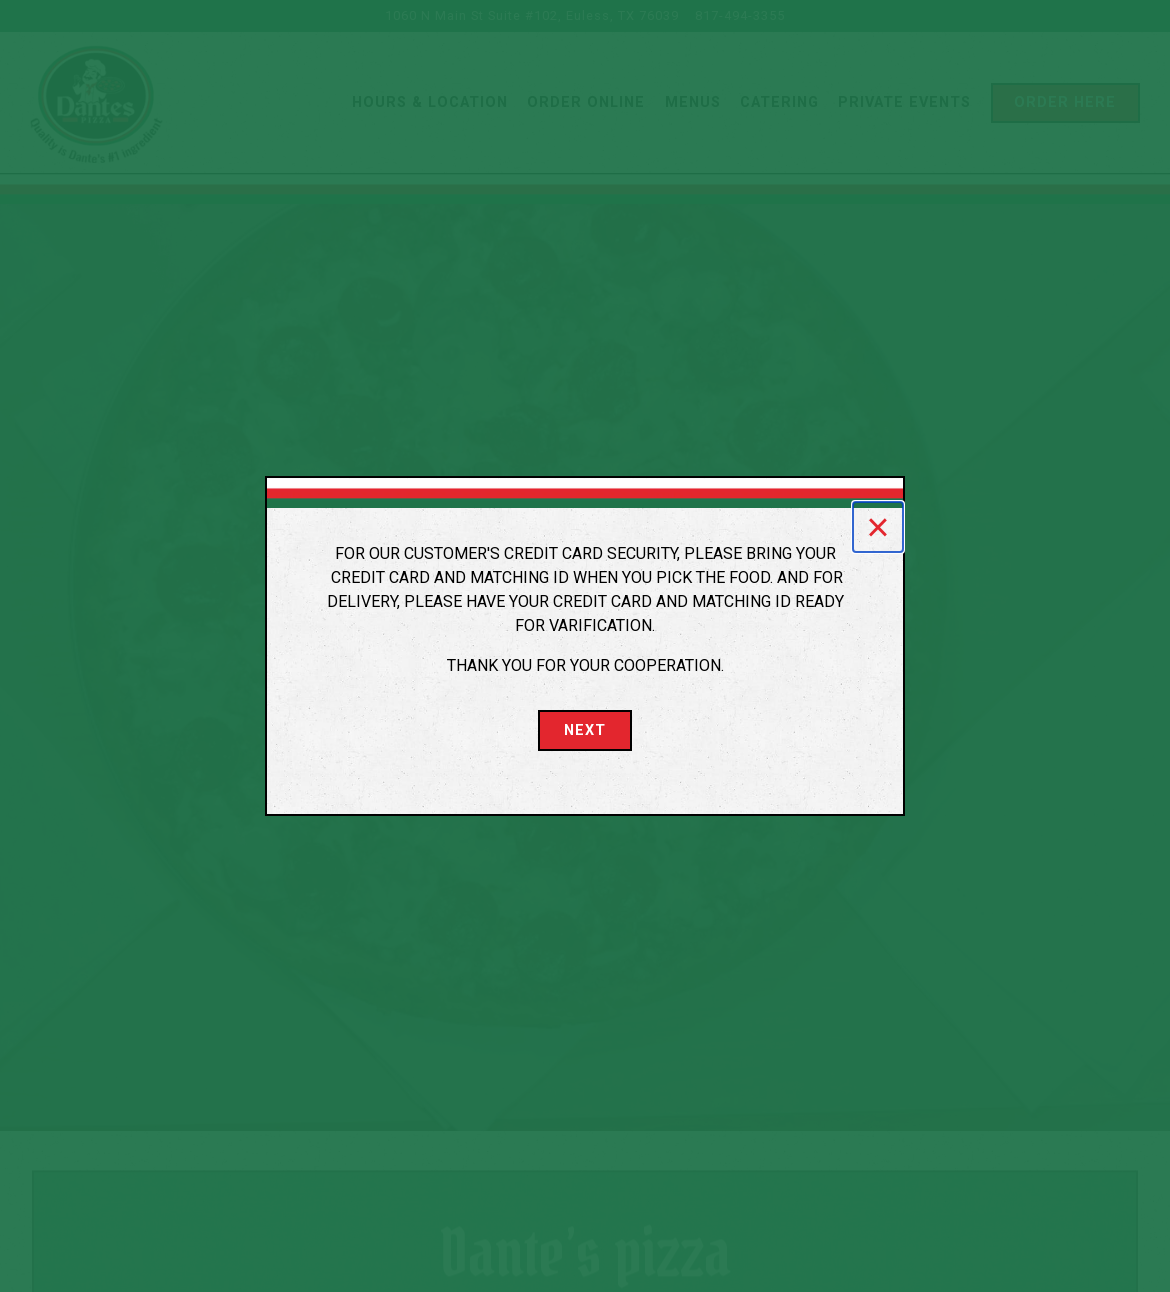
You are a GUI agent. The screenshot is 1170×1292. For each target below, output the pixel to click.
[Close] (878, 527)
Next (585, 730)
